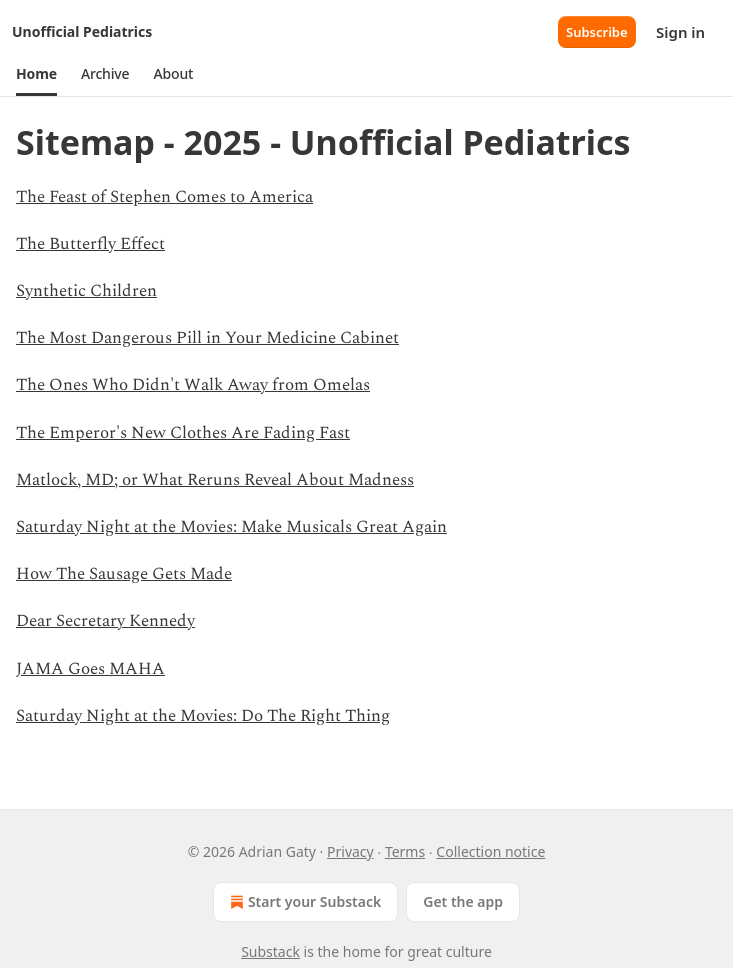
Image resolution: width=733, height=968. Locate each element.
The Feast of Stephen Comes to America (164, 197)
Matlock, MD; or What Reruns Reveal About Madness (215, 480)
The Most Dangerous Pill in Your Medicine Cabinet (207, 338)
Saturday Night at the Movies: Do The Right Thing (203, 716)
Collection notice (490, 851)
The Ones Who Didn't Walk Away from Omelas (193, 385)
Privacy (350, 851)
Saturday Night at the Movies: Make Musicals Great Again (231, 527)
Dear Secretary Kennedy (105, 621)
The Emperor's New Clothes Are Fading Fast (183, 433)
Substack (270, 951)
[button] (36, 74)
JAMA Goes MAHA (90, 669)
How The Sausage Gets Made (124, 574)
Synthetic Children (86, 291)
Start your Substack (303, 902)
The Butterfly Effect (90, 244)
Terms (405, 851)
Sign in (680, 32)
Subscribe (597, 32)
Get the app (463, 901)
